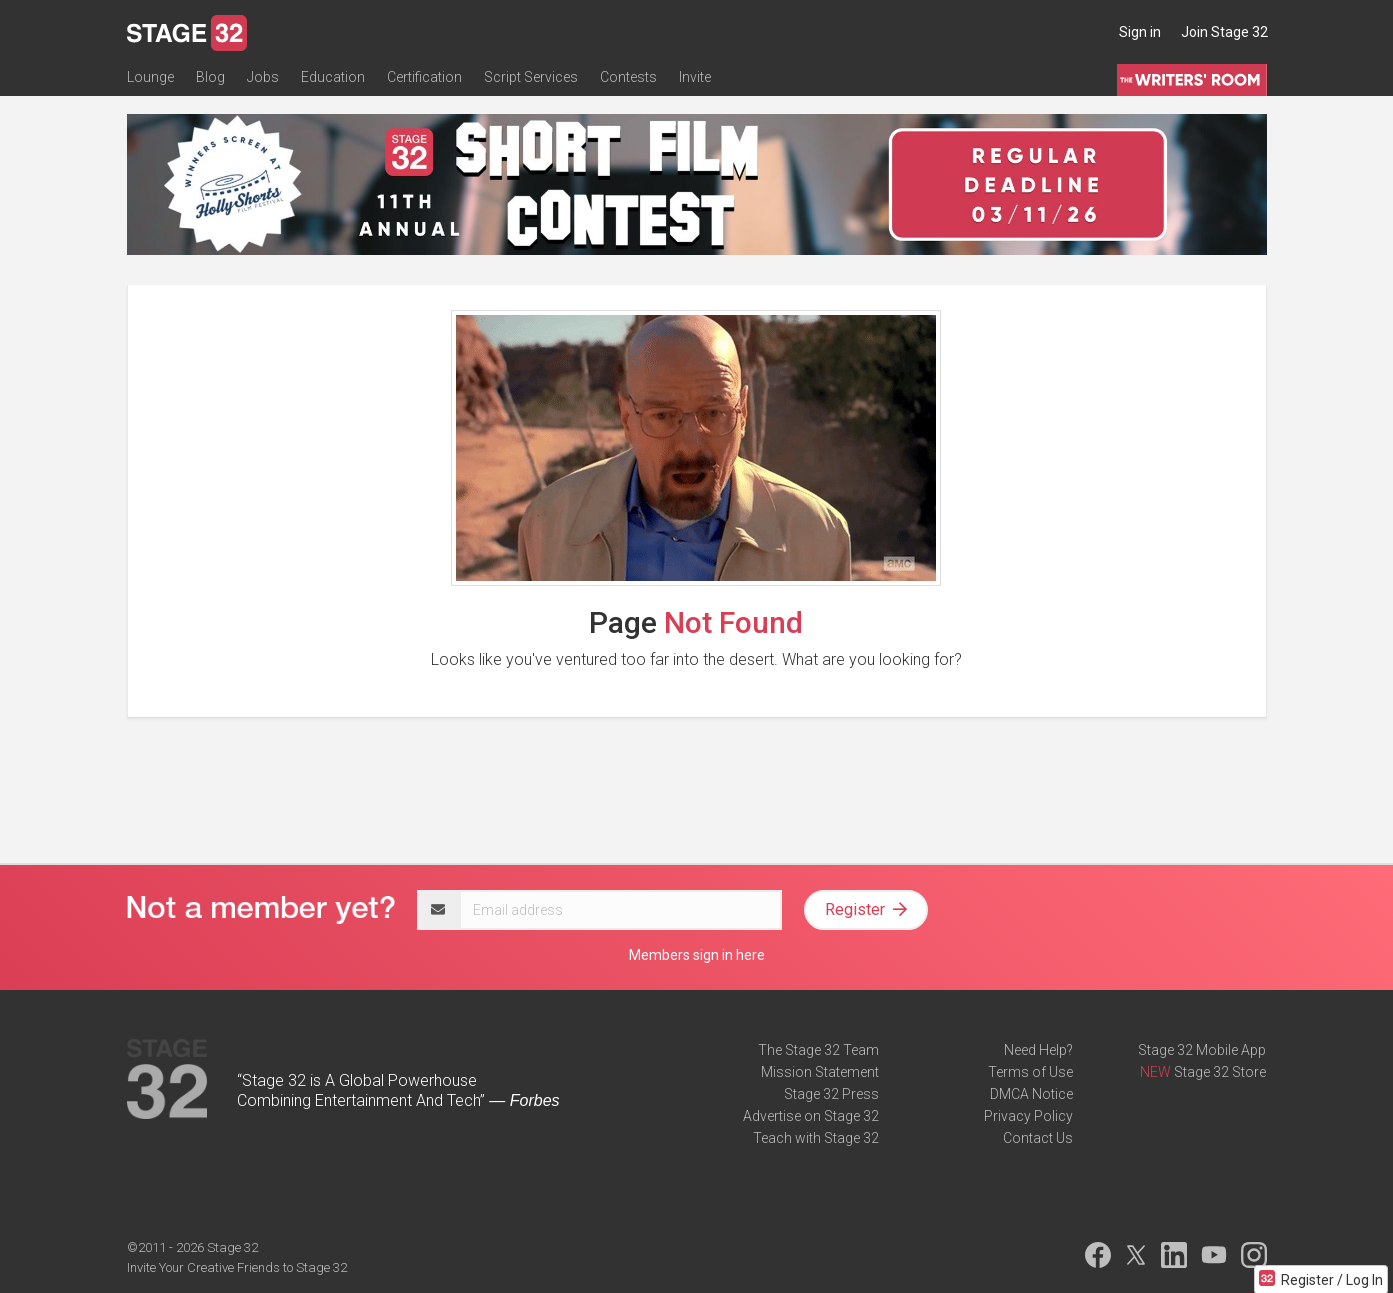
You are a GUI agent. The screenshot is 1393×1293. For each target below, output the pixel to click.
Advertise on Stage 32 (811, 1116)
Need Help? (1038, 1050)
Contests (628, 77)
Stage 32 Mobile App (1202, 1050)
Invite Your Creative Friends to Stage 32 (237, 1267)
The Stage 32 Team (818, 1050)
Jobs (263, 77)
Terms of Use (1030, 1072)
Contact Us (1038, 1138)
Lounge (150, 77)
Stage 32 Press (831, 1094)
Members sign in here (697, 955)
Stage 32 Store (1220, 1072)
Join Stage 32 (1224, 32)
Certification (424, 77)
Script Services (531, 77)
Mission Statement (820, 1072)
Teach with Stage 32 (816, 1138)
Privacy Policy (1028, 1116)
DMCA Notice (1031, 1094)
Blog (210, 77)
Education (333, 77)
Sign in (1140, 32)
